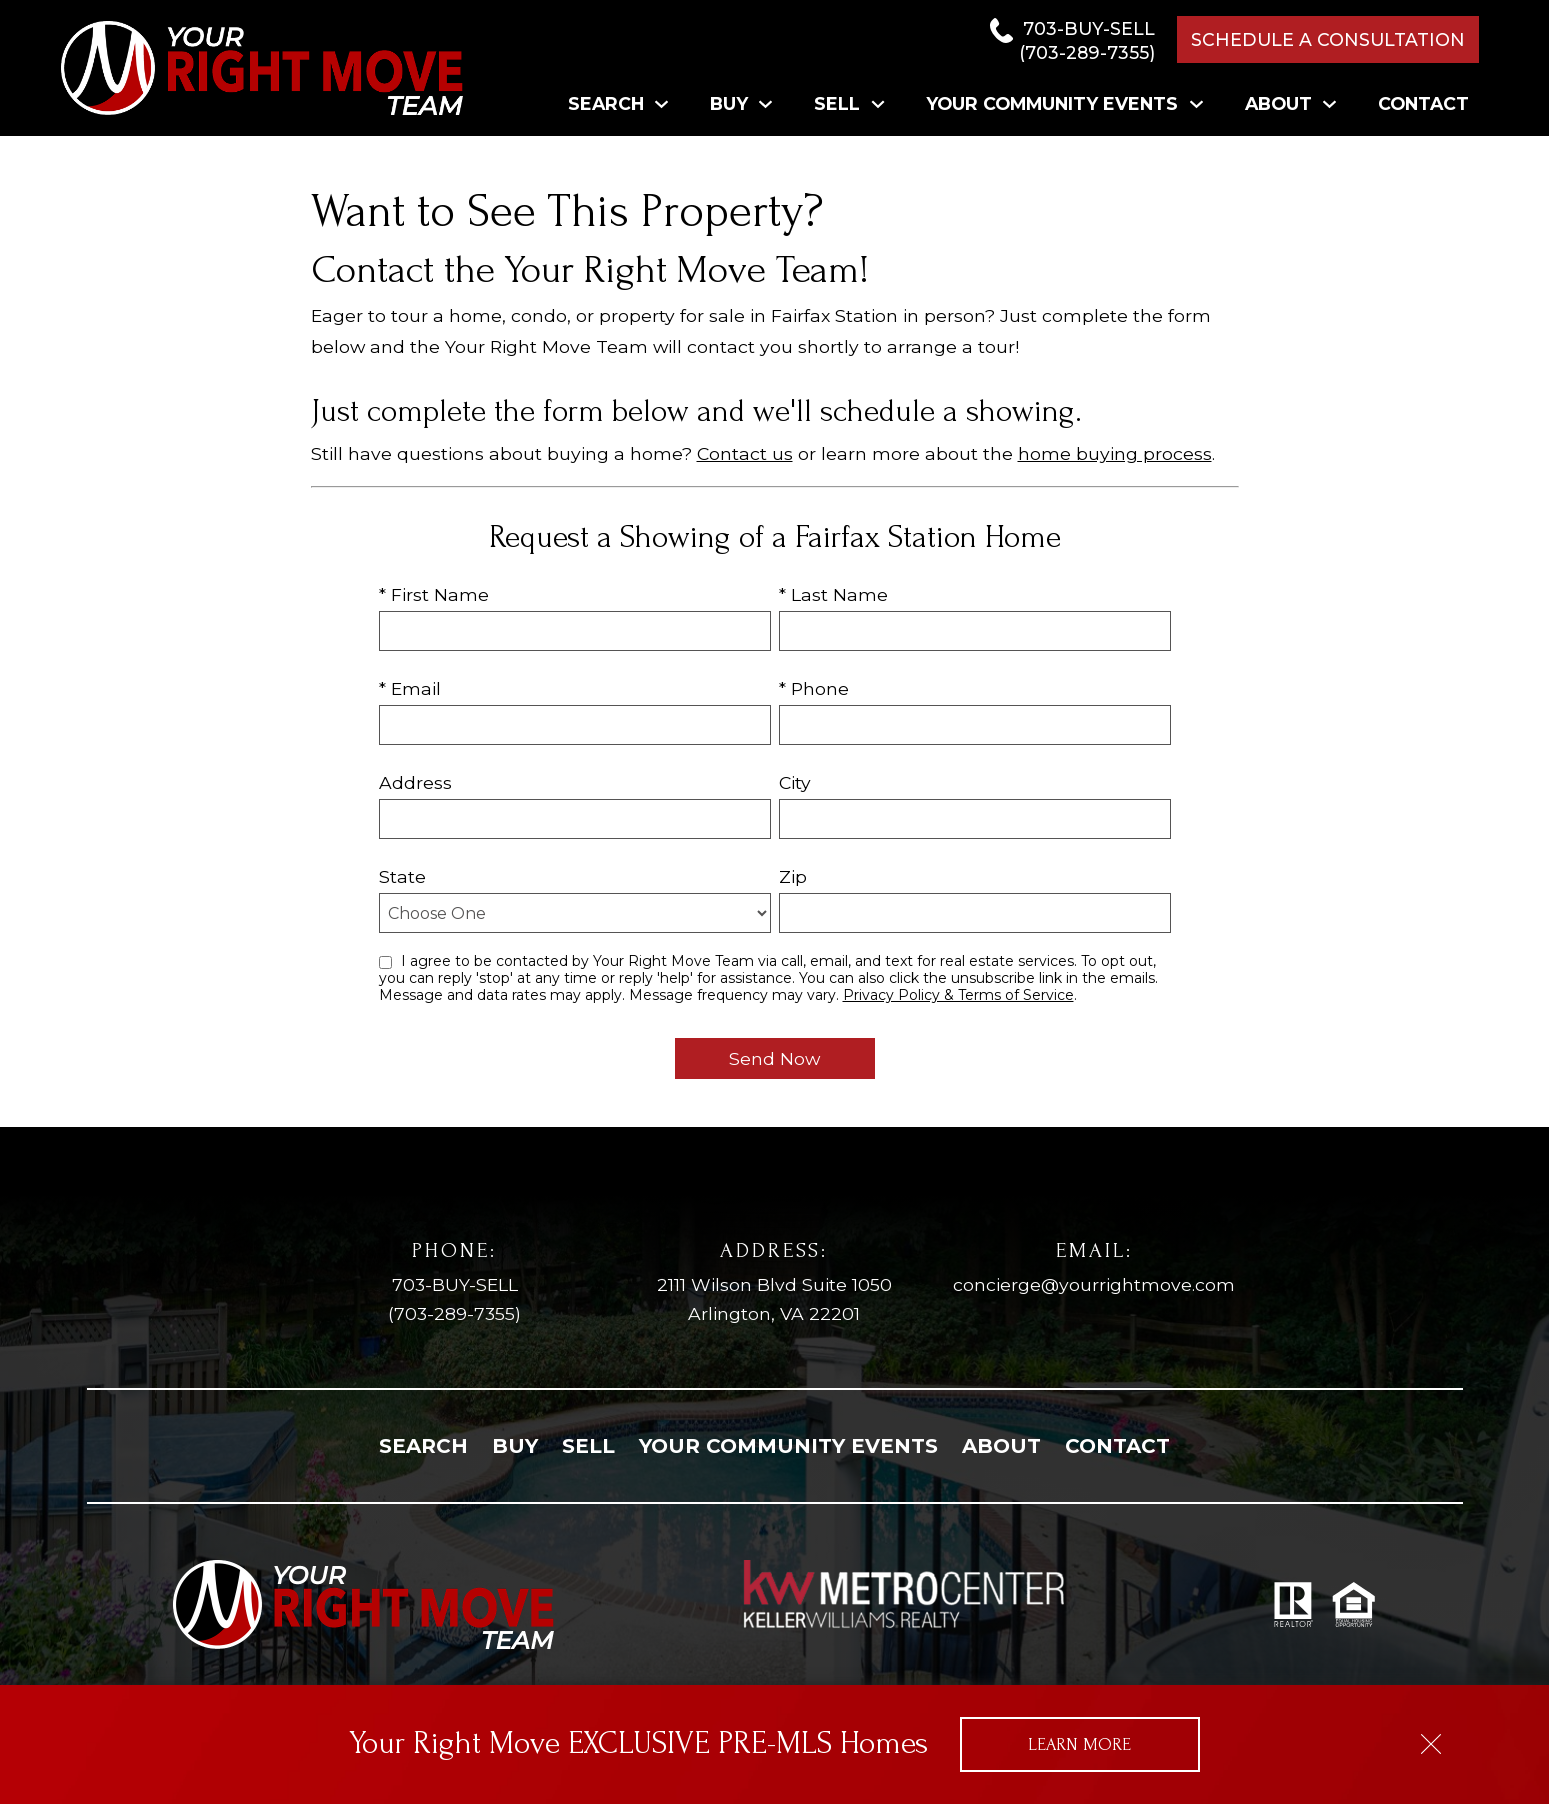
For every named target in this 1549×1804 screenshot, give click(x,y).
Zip (793, 876)
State (402, 876)
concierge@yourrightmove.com (1094, 1284)
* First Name (434, 594)
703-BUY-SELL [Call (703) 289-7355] (455, 1300)
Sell (588, 1446)
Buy (515, 1446)
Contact (1423, 104)
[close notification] (1431, 1737)
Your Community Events (788, 1446)
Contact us (745, 453)
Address (415, 782)
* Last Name (833, 594)
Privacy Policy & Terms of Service (958, 995)
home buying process (1115, 453)
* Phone (814, 688)
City (795, 782)
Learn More (1079, 1744)
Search (423, 1446)
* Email (410, 688)
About (1001, 1446)
